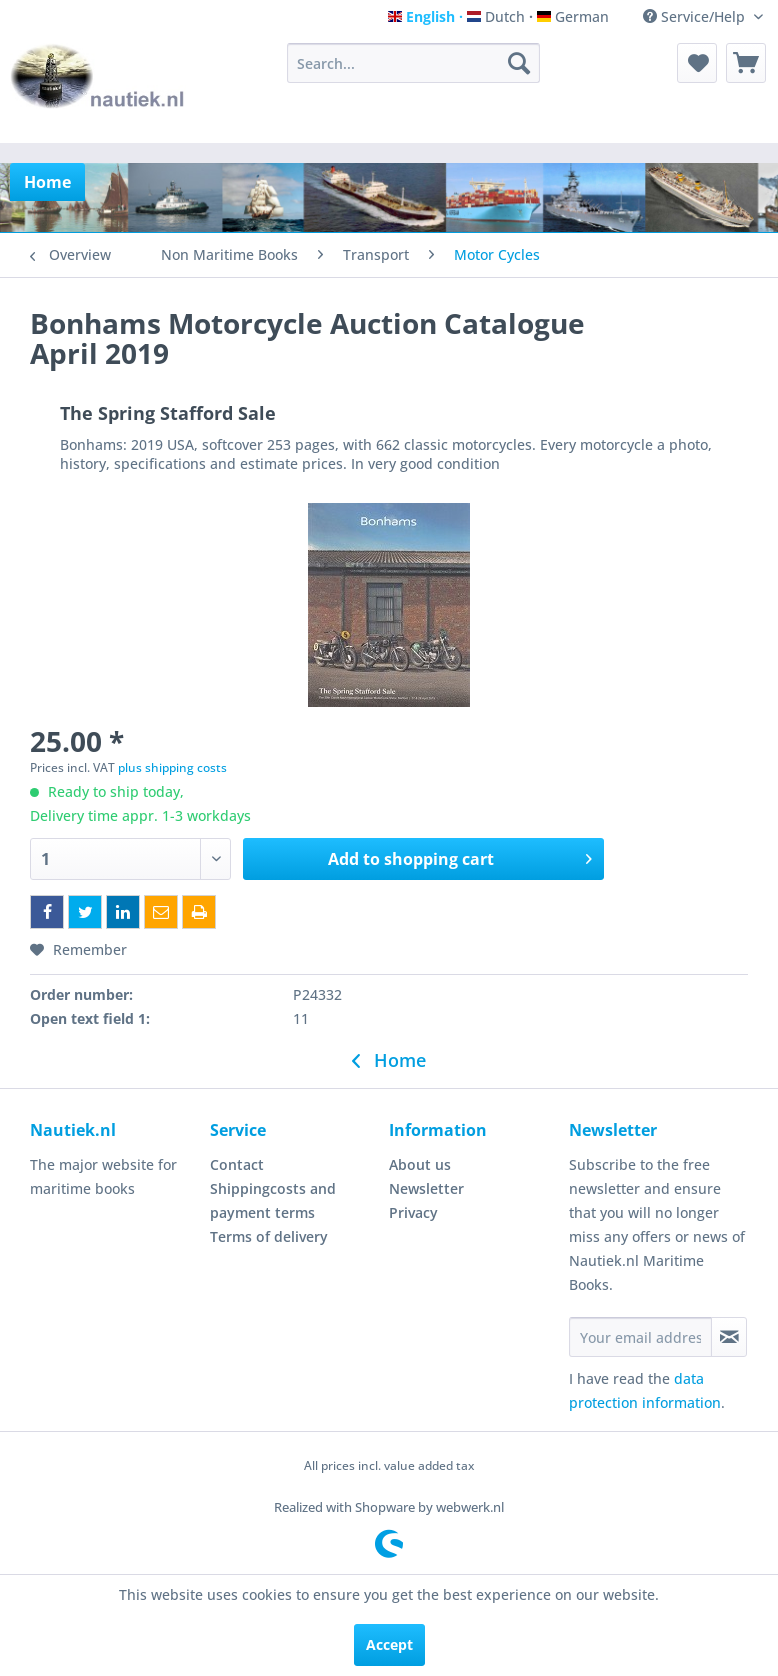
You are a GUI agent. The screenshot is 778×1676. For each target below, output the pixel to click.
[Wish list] (697, 63)
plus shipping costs (172, 767)
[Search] (519, 63)
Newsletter (426, 1188)
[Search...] (413, 63)
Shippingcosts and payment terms (273, 1200)
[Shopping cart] (746, 63)
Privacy (413, 1212)
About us (420, 1164)
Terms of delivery (269, 1236)
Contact (237, 1164)
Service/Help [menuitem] (696, 16)
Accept (389, 1644)
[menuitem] (413, 63)
